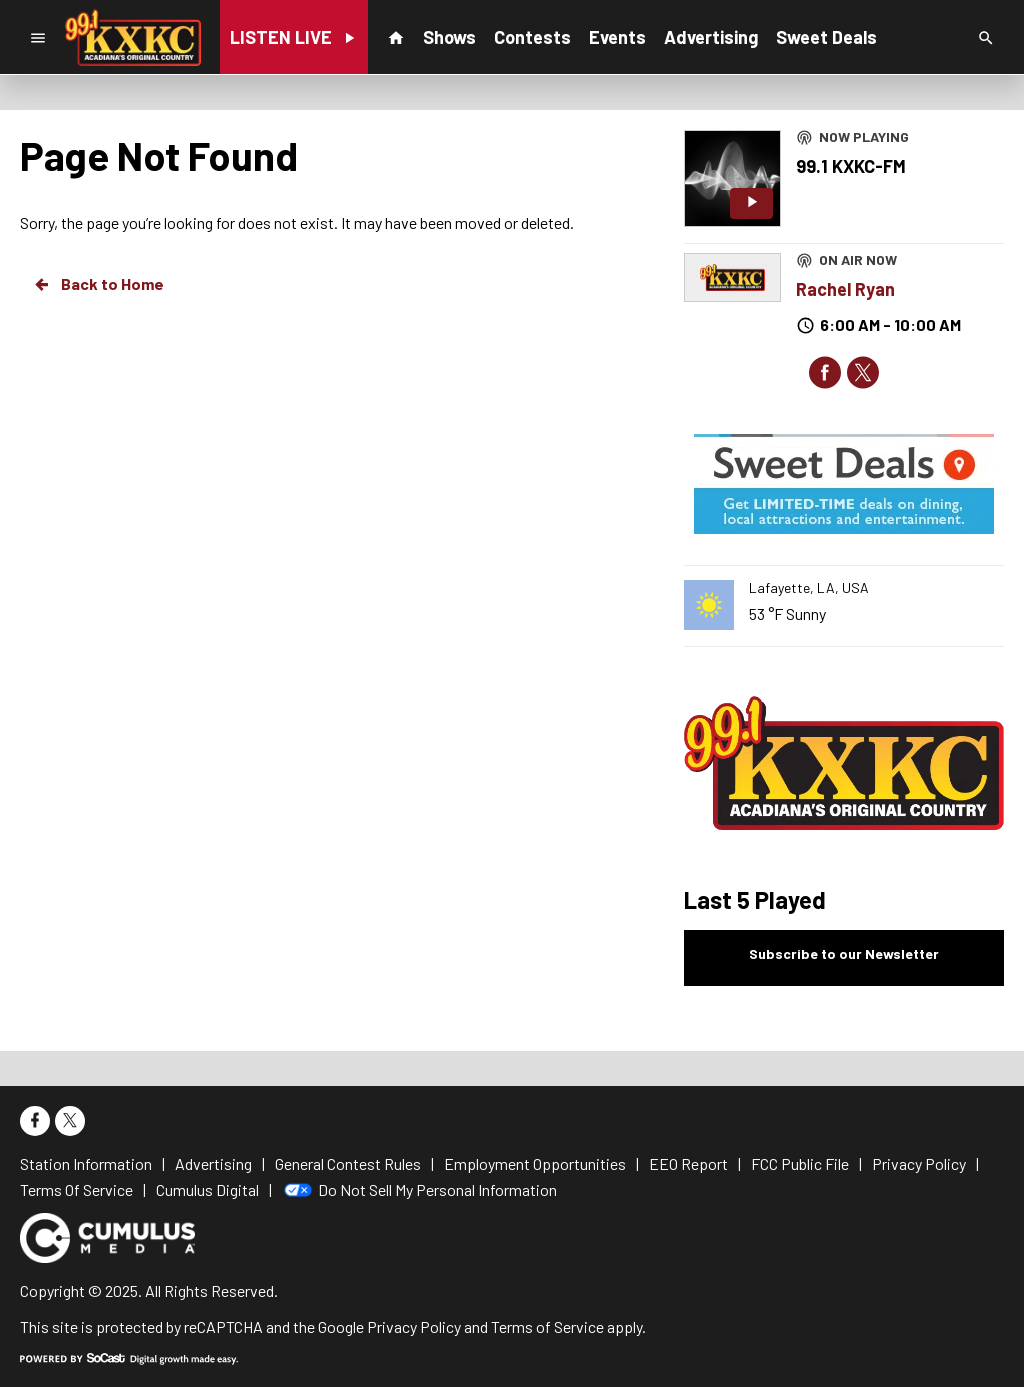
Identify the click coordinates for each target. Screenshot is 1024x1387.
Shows (449, 37)
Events (617, 37)
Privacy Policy (414, 1326)
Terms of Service (547, 1326)
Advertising (711, 37)
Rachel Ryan (845, 289)
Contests (532, 37)
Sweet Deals (826, 37)
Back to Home (98, 284)
